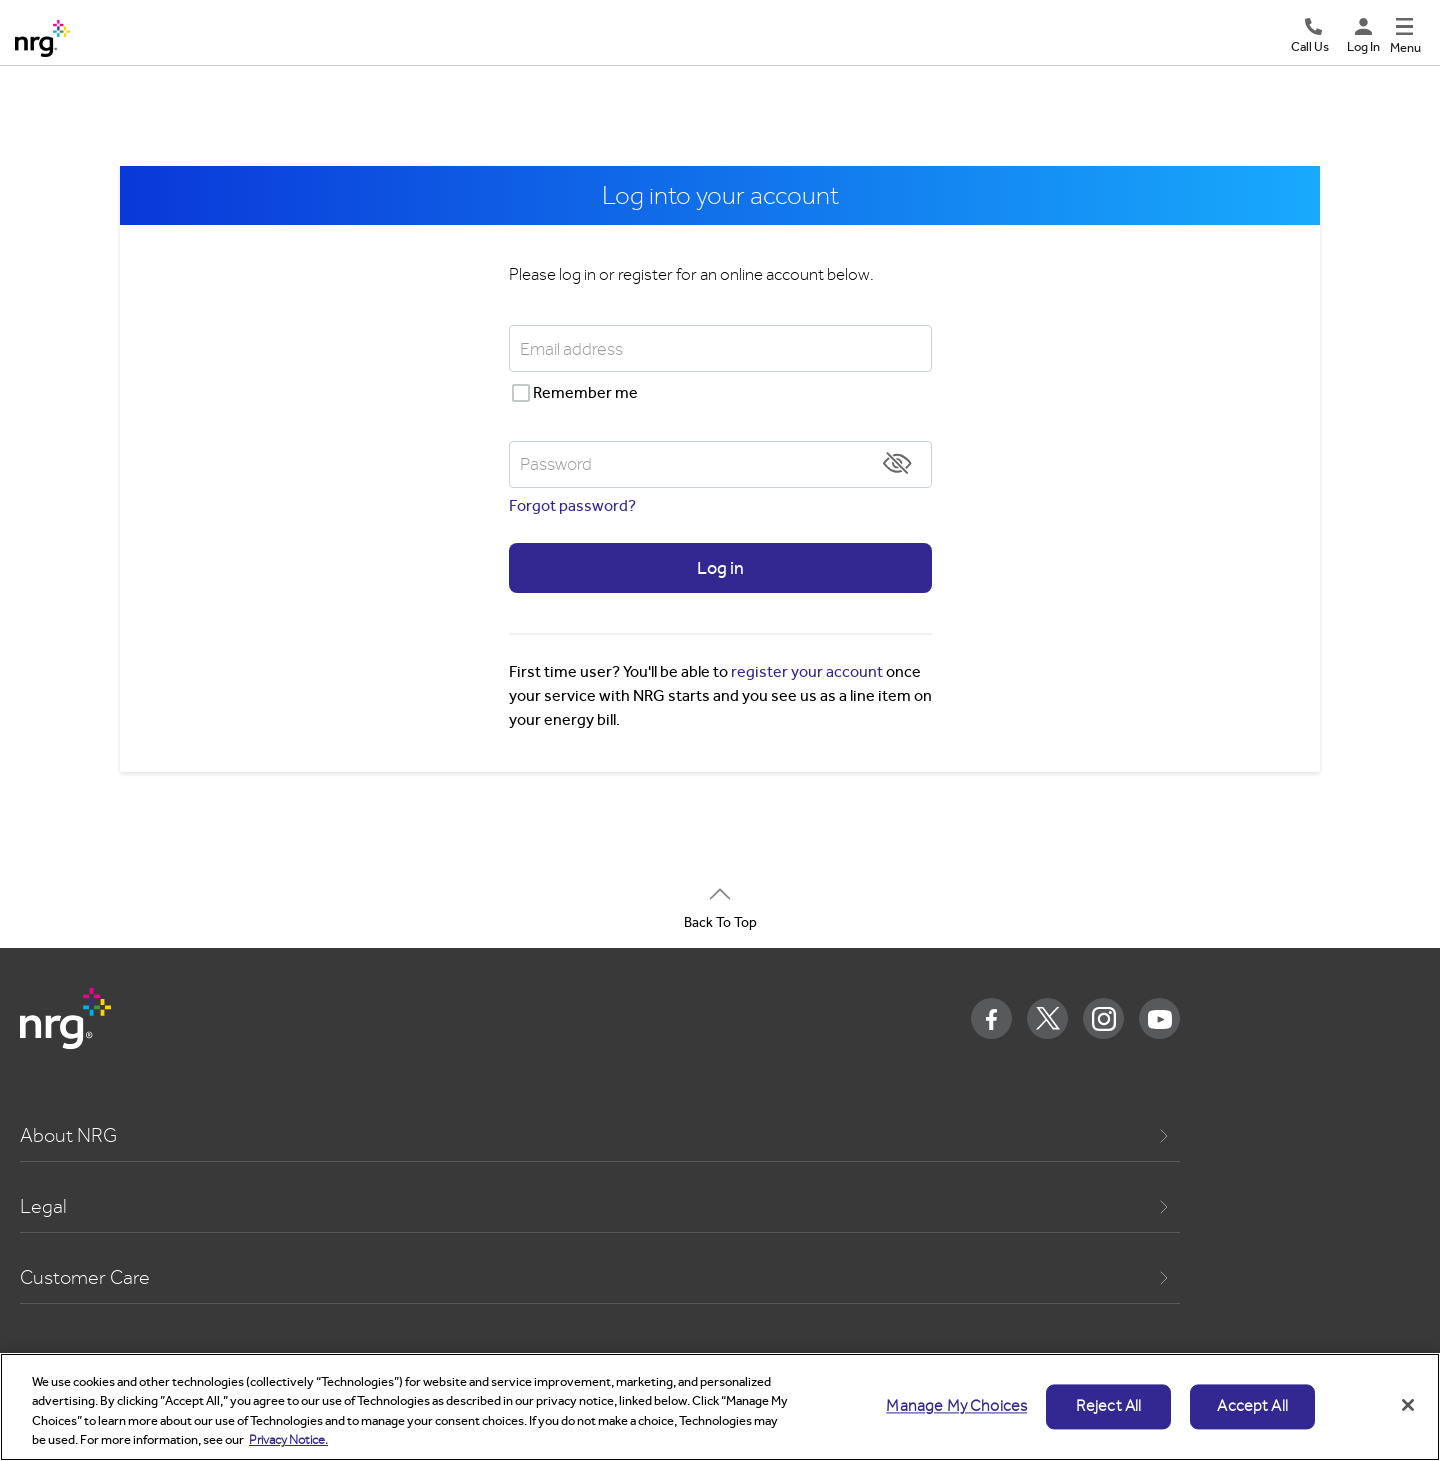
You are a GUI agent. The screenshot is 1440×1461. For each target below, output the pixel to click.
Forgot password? (572, 506)
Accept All (1252, 1406)
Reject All (1109, 1406)
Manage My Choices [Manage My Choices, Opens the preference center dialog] (956, 1406)
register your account (807, 672)
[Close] (1408, 1405)
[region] (720, 1407)
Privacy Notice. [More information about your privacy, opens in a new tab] (288, 1440)
